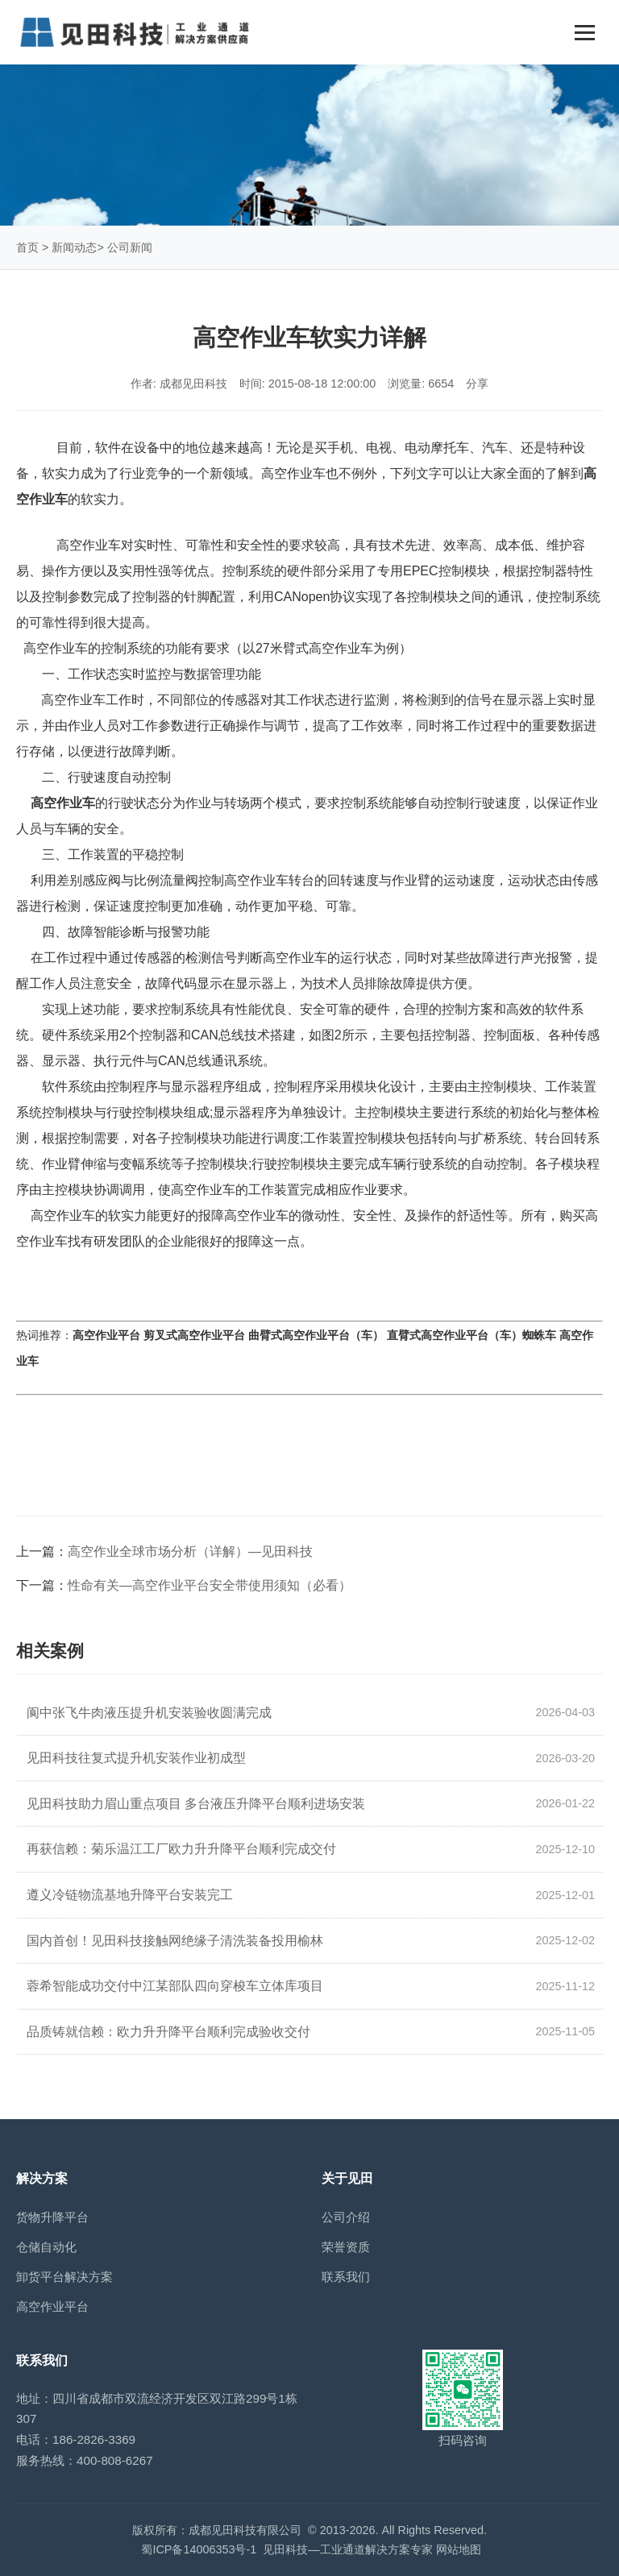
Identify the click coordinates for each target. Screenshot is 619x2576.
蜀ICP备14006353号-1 (198, 2549)
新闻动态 (74, 247)
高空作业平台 (52, 2306)
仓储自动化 (46, 2247)
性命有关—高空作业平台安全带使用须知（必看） (209, 1585)
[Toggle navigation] (585, 32)
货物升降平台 (52, 2217)
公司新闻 (129, 247)
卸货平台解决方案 (64, 2277)
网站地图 (458, 2549)
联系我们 (346, 2277)
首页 (27, 247)
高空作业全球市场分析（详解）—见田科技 (190, 1551)
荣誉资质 (346, 2247)
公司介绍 (346, 2217)
